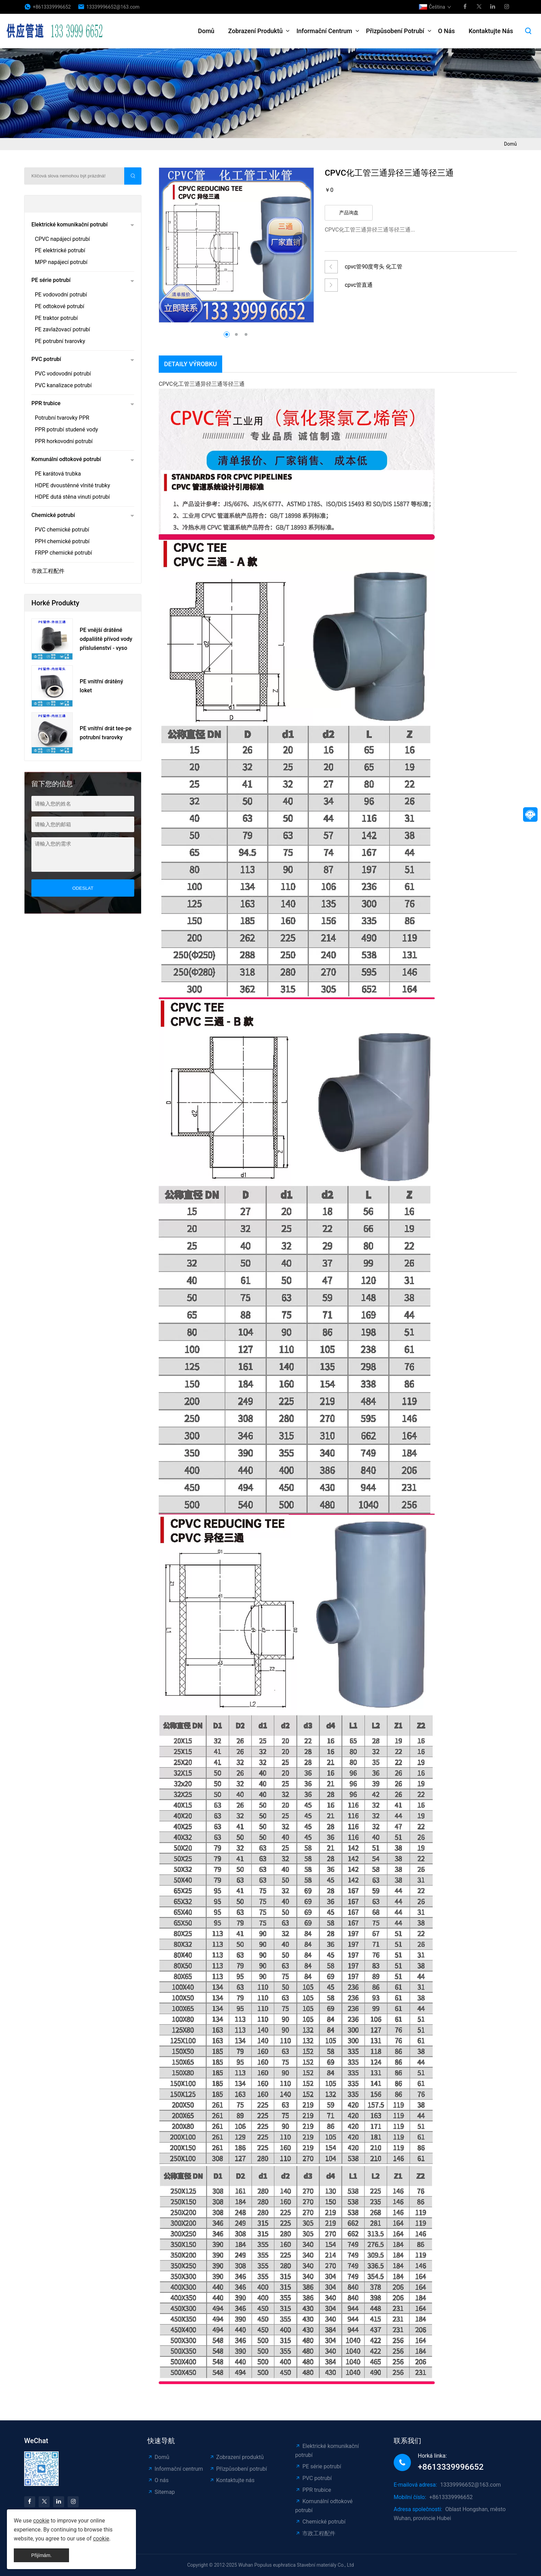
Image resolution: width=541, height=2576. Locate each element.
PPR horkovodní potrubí (64, 441)
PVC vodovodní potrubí (63, 373)
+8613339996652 (52, 7)
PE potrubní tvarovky (60, 341)
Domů (206, 31)
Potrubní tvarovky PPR (62, 417)
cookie (41, 2520)
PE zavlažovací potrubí (62, 329)
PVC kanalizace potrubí (63, 385)
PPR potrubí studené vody (66, 429)
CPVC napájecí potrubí (62, 239)
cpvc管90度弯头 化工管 (373, 266)
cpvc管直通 (359, 285)
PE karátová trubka (58, 473)
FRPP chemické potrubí (63, 552)
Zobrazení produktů (255, 31)
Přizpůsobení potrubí (395, 31)
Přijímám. (41, 2555)
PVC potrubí (46, 359)
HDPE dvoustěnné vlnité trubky (72, 485)
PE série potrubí (50, 280)
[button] (300, 239)
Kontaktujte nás (491, 31)
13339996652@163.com (112, 7)
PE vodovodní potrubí (61, 294)
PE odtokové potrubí (59, 306)
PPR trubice (45, 403)
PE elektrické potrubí (60, 250)
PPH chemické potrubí (62, 541)
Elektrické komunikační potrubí (69, 224)
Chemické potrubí (53, 515)
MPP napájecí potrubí (61, 262)
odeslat (82, 888)
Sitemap (161, 2492)
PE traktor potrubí (56, 318)
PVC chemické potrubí (62, 529)
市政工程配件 (48, 571)
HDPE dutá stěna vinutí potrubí (72, 497)
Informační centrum (324, 31)
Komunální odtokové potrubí (66, 459)
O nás (446, 31)
